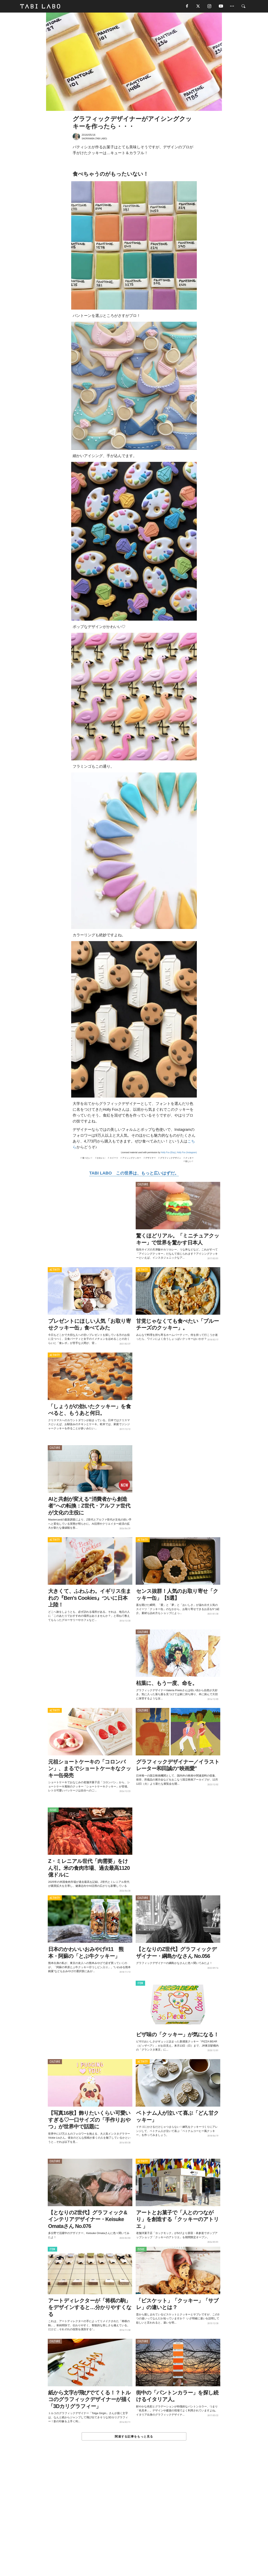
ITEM (140, 1983)
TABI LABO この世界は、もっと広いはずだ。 (134, 1173)
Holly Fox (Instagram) (187, 1153)
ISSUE (53, 1810)
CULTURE (143, 1184)
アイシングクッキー (131, 1158)
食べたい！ (87, 1158)
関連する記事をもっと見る (134, 2437)
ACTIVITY (55, 1270)
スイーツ (114, 1158)
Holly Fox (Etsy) (168, 1153)
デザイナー (150, 1158)
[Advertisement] (134, 2518)
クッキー (189, 1158)
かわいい (101, 1158)
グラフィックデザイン (170, 1158)
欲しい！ (189, 1161)
